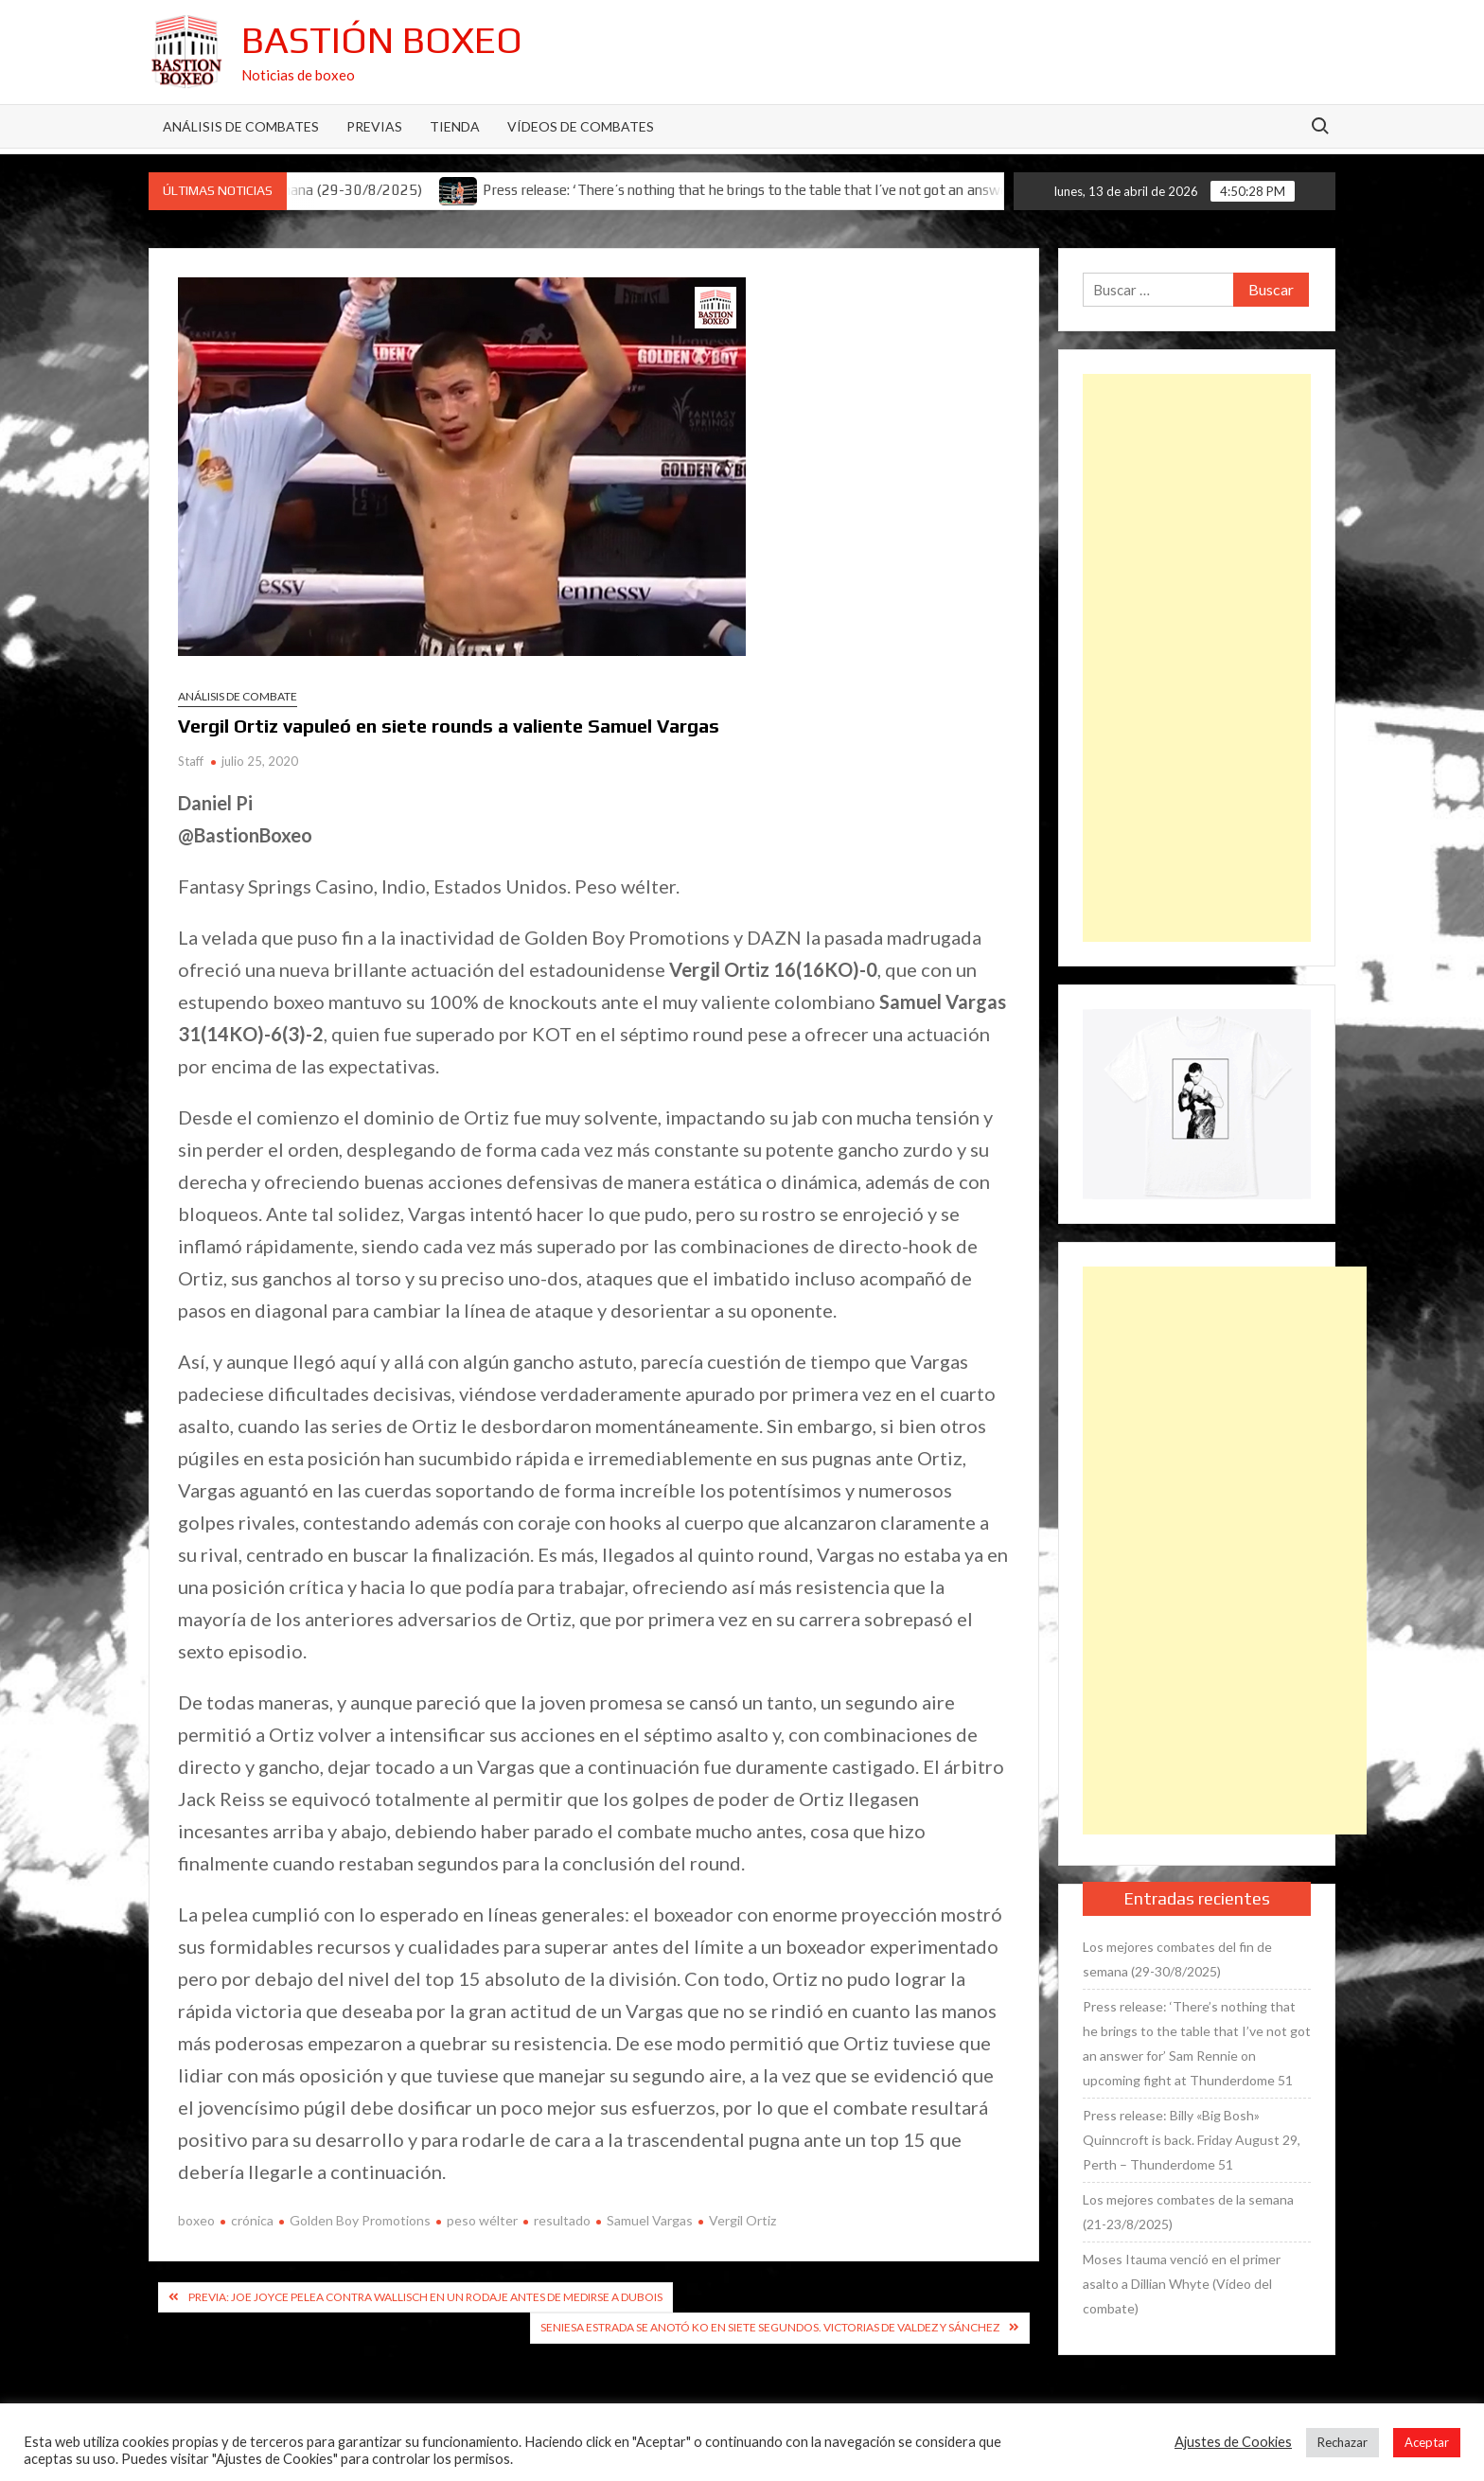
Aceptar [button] (1426, 2442)
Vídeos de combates (580, 126)
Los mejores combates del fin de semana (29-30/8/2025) (1177, 1959)
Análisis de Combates (241, 126)
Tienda (455, 126)
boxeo (196, 2220)
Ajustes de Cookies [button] (1233, 2442)
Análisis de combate (237, 696)
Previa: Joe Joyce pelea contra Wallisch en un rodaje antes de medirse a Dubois (425, 2297)
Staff (190, 761)
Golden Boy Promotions (360, 2220)
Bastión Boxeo (381, 40)
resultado (562, 2220)
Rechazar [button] (1342, 2442)
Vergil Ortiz (742, 2220)
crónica (252, 2220)
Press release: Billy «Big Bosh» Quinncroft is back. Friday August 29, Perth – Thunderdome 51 (1191, 2139)
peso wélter (482, 2220)
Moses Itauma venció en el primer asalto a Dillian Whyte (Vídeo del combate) (1182, 2283)
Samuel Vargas (650, 2220)
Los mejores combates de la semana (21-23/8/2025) (1188, 2211)
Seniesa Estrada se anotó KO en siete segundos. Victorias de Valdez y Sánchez (769, 2327)
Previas (374, 126)
